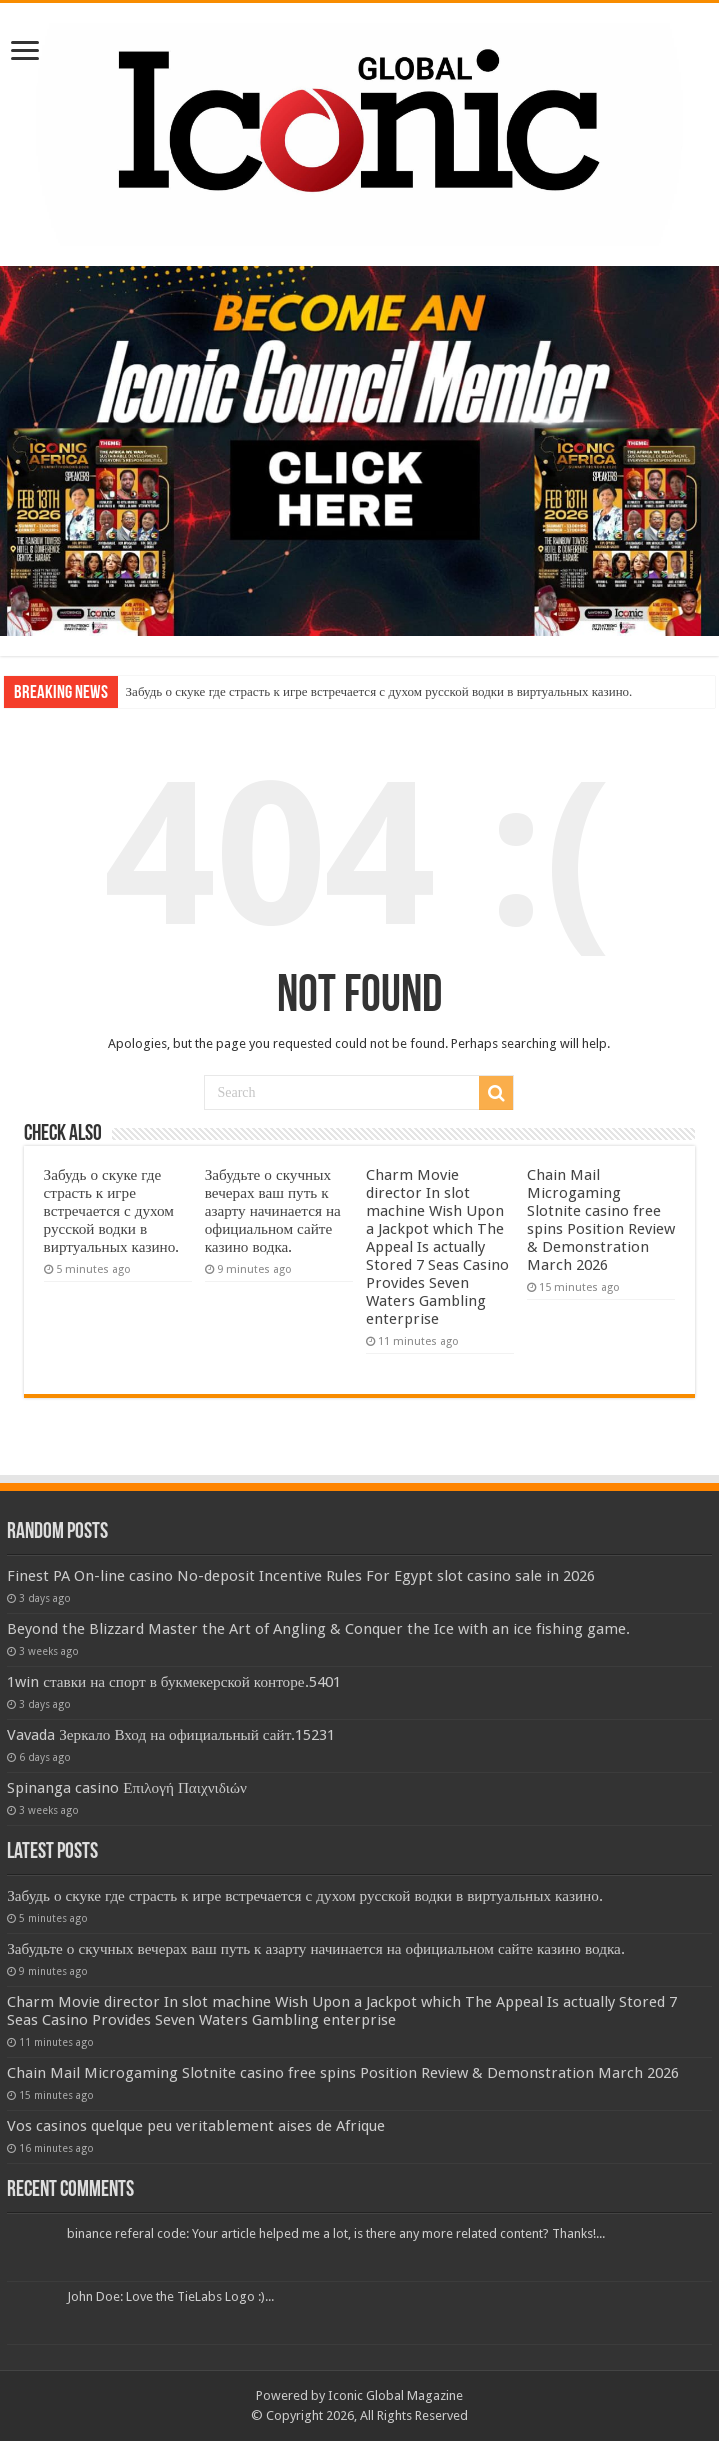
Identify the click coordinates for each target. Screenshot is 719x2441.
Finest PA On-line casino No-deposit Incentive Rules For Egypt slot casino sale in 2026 (301, 1576)
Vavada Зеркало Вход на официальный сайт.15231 (171, 1735)
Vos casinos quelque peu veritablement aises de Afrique (196, 2126)
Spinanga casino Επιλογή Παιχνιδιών (127, 1788)
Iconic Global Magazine (395, 2395)
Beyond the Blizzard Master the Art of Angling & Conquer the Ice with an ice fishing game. (318, 1629)
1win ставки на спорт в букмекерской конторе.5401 (173, 1682)
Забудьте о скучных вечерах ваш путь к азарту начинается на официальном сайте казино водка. (273, 1211)
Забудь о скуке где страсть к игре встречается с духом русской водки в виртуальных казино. (379, 691)
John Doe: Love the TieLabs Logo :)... (170, 2296)
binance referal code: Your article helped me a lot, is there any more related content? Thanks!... (336, 2233)
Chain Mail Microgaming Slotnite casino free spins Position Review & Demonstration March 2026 (601, 1220)
